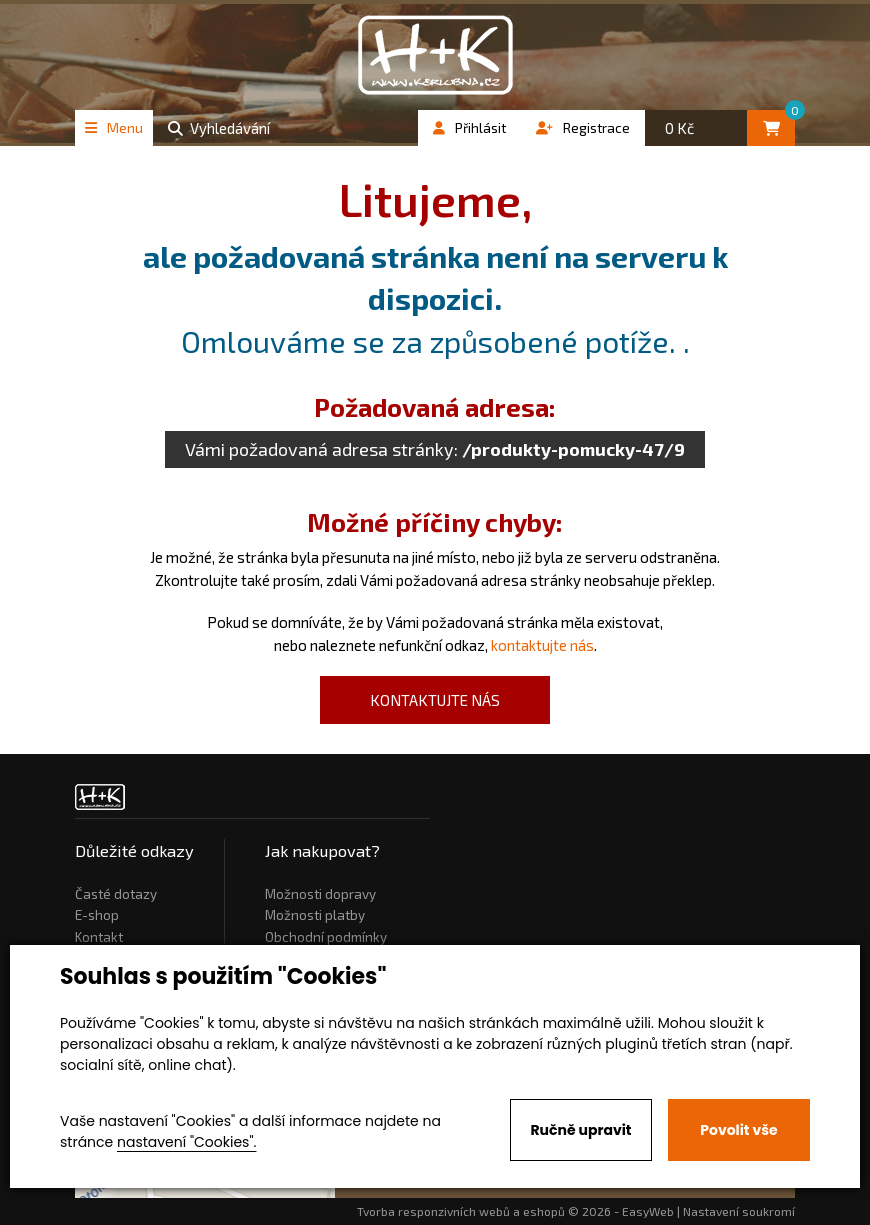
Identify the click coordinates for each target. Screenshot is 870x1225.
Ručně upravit (580, 1130)
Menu (114, 127)
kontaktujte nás (542, 645)
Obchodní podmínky (326, 937)
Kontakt (99, 937)
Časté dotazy (116, 894)
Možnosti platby (315, 915)
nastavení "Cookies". (186, 1142)
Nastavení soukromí (739, 1211)
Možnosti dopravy (320, 894)
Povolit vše (738, 1130)
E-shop (97, 915)
